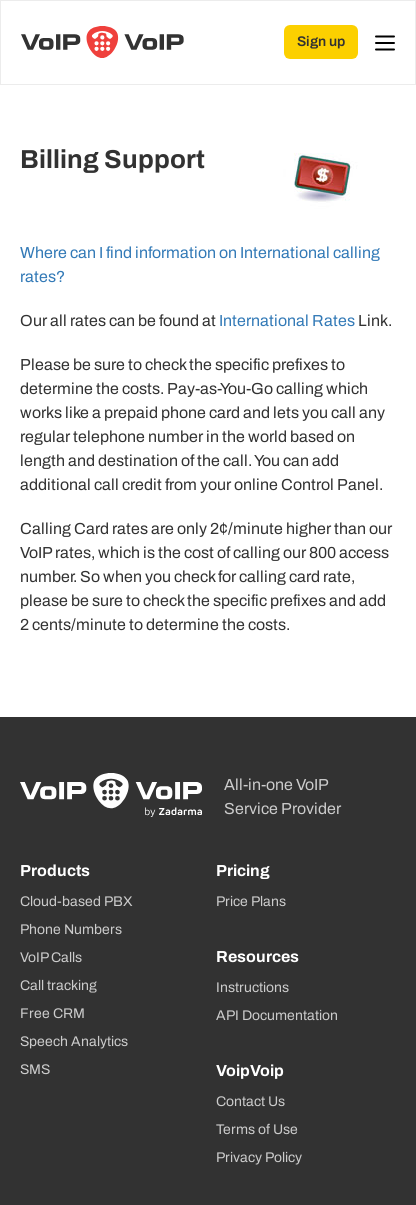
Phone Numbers (71, 929)
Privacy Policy (259, 1157)
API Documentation (277, 1015)
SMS (35, 1069)
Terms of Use (257, 1129)
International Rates (287, 320)
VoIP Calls (51, 957)
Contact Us (250, 1101)
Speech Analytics (74, 1041)
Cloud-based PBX (76, 901)
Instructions (252, 987)
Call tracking (58, 985)
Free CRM (52, 1013)
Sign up (321, 41)
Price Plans (251, 901)
